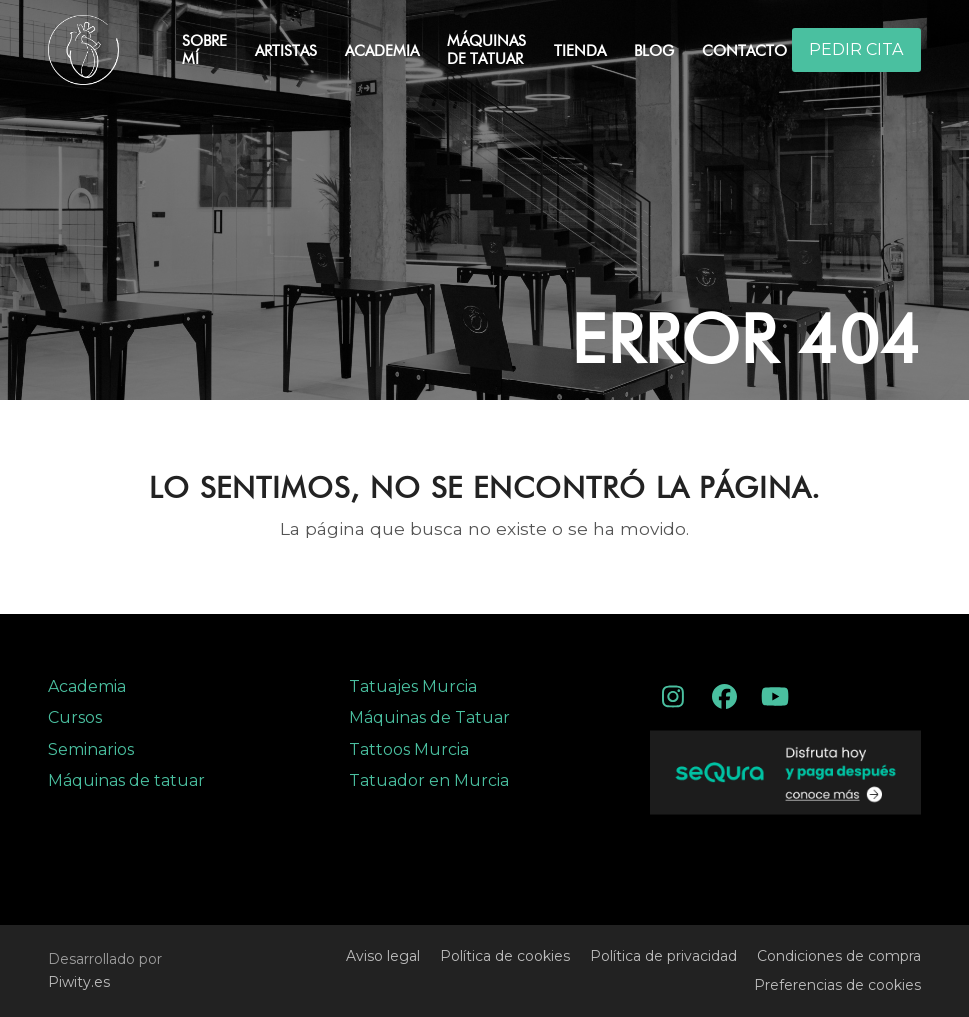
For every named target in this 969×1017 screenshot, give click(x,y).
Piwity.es (79, 982)
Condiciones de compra (839, 956)
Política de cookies (505, 956)
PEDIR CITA (856, 49)
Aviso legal (383, 956)
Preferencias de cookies (837, 985)
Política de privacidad (663, 956)
